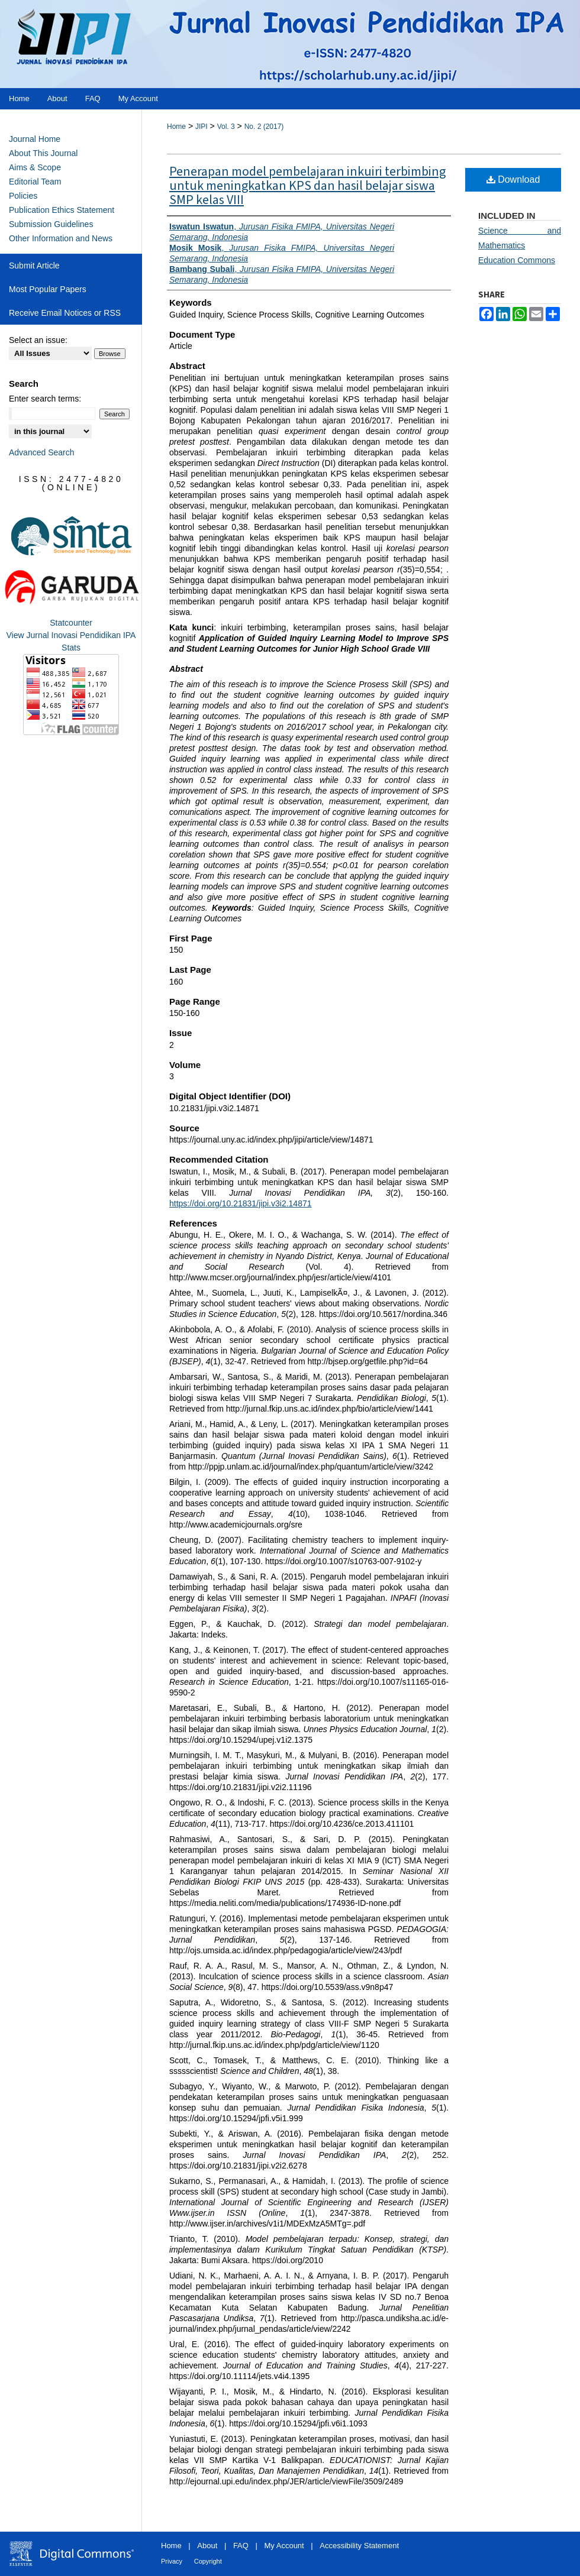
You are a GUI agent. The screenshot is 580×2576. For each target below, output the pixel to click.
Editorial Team (35, 181)
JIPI (201, 126)
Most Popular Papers (47, 289)
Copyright (208, 2561)
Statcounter (71, 622)
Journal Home (34, 139)
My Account (284, 2545)
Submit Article (34, 265)
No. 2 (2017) (264, 126)
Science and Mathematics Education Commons (519, 245)
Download (513, 179)
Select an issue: (38, 340)
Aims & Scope (35, 167)
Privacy (171, 2561)
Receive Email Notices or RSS (65, 313)
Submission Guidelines (51, 224)
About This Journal (43, 153)
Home (176, 126)
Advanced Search (42, 452)
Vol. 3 (226, 126)
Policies (23, 195)
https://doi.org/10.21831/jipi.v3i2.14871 (240, 1203)
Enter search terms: (45, 398)
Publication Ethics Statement (61, 210)
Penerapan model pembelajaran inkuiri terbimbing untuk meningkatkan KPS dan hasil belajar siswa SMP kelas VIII (307, 185)
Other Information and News (60, 238)
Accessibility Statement (359, 2545)
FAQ (241, 2545)
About (207, 2545)
